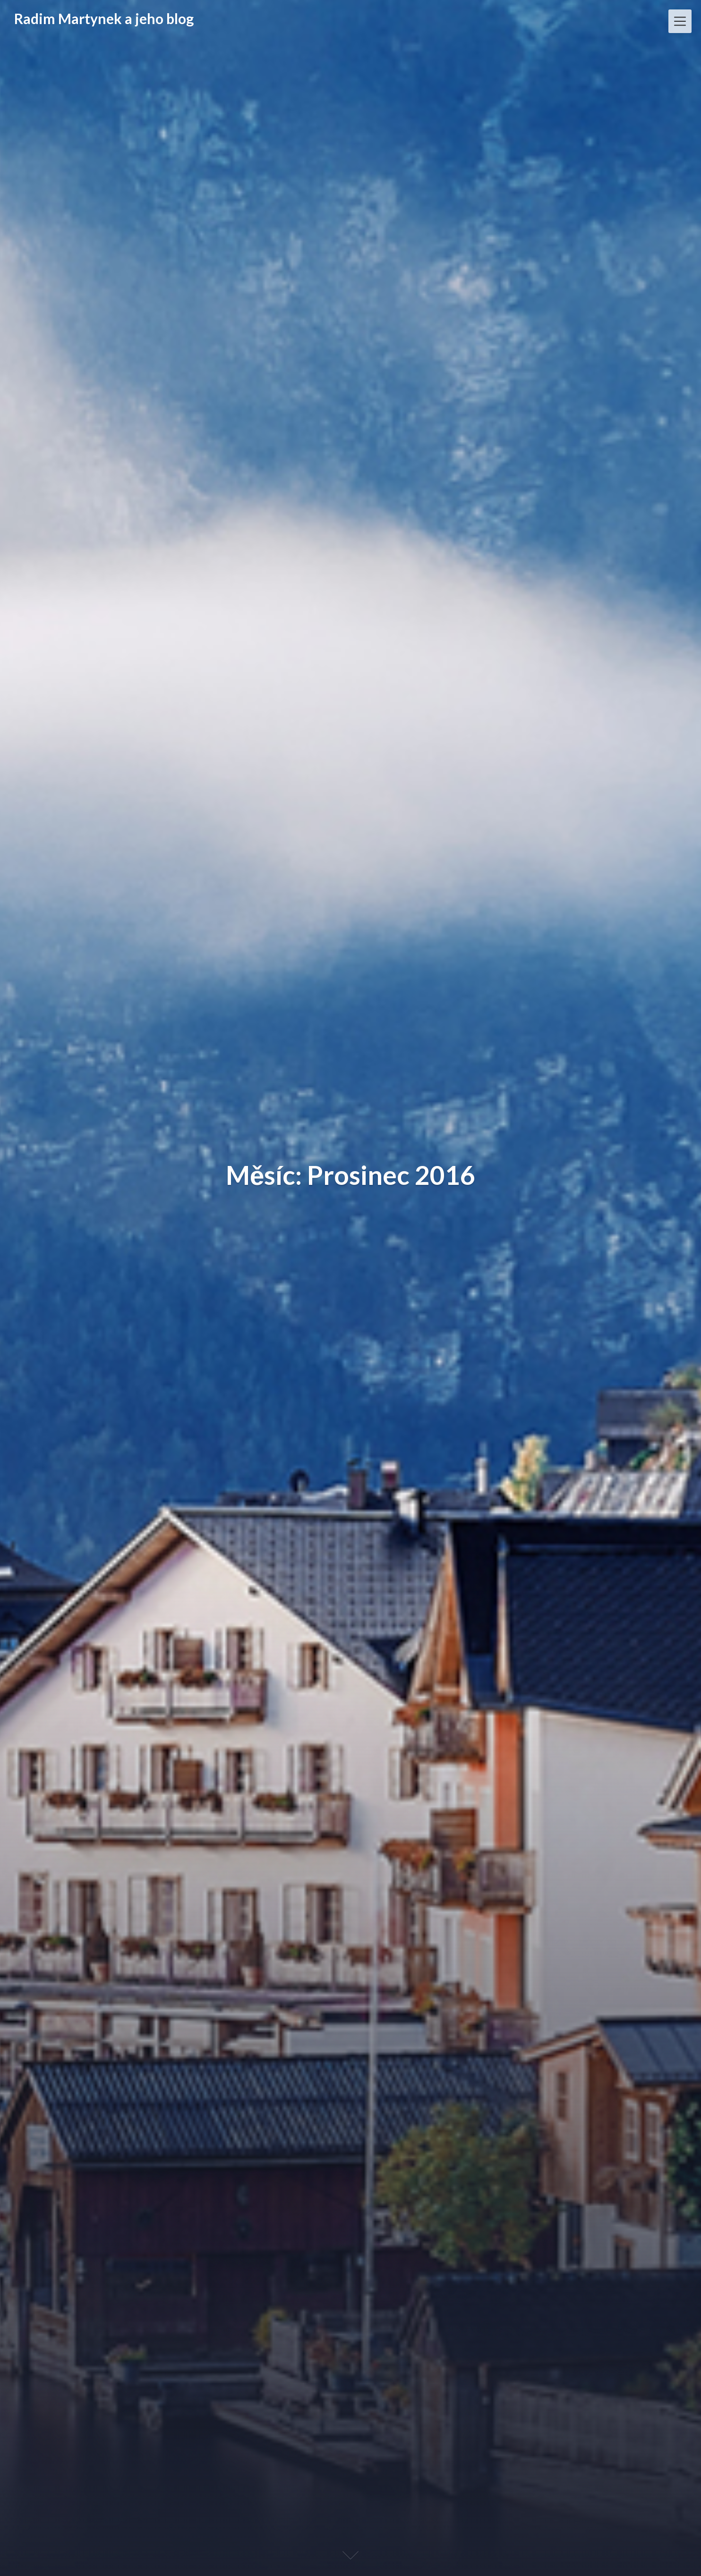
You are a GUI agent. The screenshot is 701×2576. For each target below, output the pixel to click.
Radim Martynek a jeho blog (104, 18)
